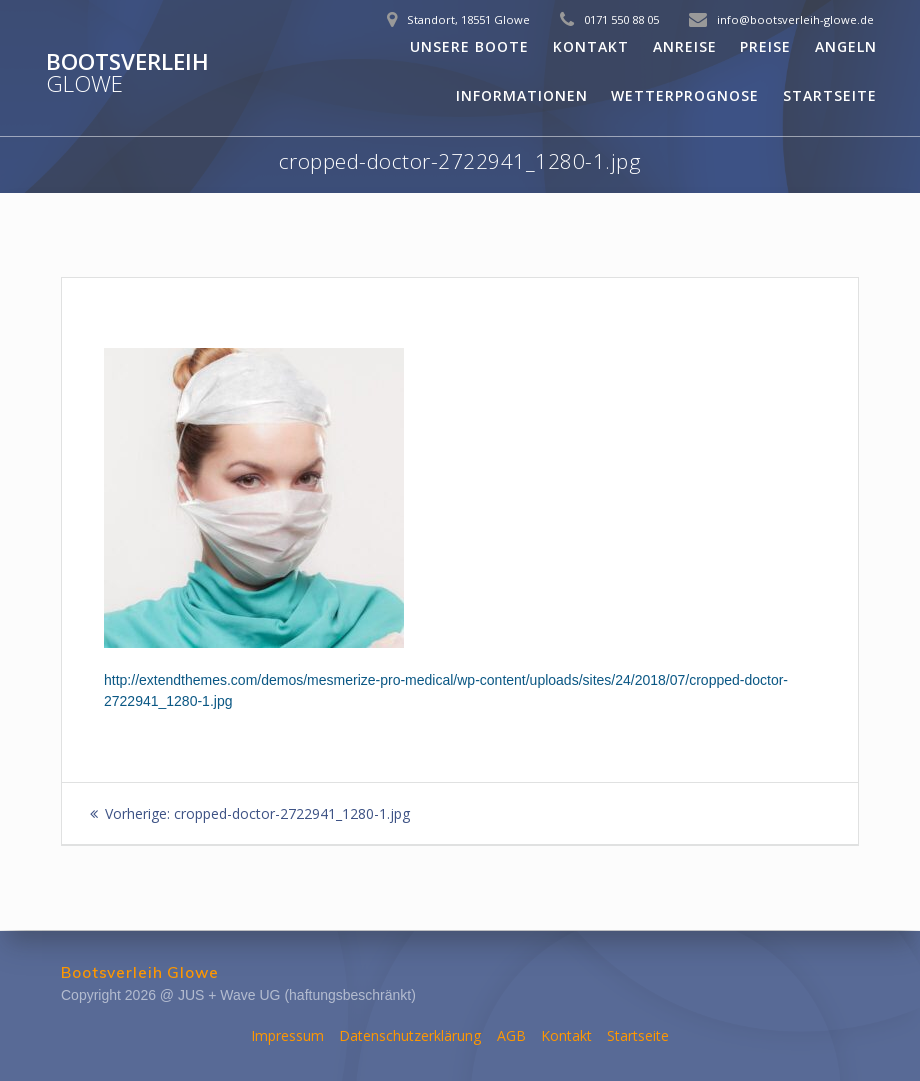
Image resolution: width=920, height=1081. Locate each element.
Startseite (830, 95)
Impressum (287, 1035)
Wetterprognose (685, 95)
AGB (511, 1035)
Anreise (685, 46)
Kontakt (591, 46)
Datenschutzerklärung (410, 1035)
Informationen (522, 95)
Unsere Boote (469, 46)
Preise (765, 46)
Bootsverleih (127, 73)
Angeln (846, 46)
